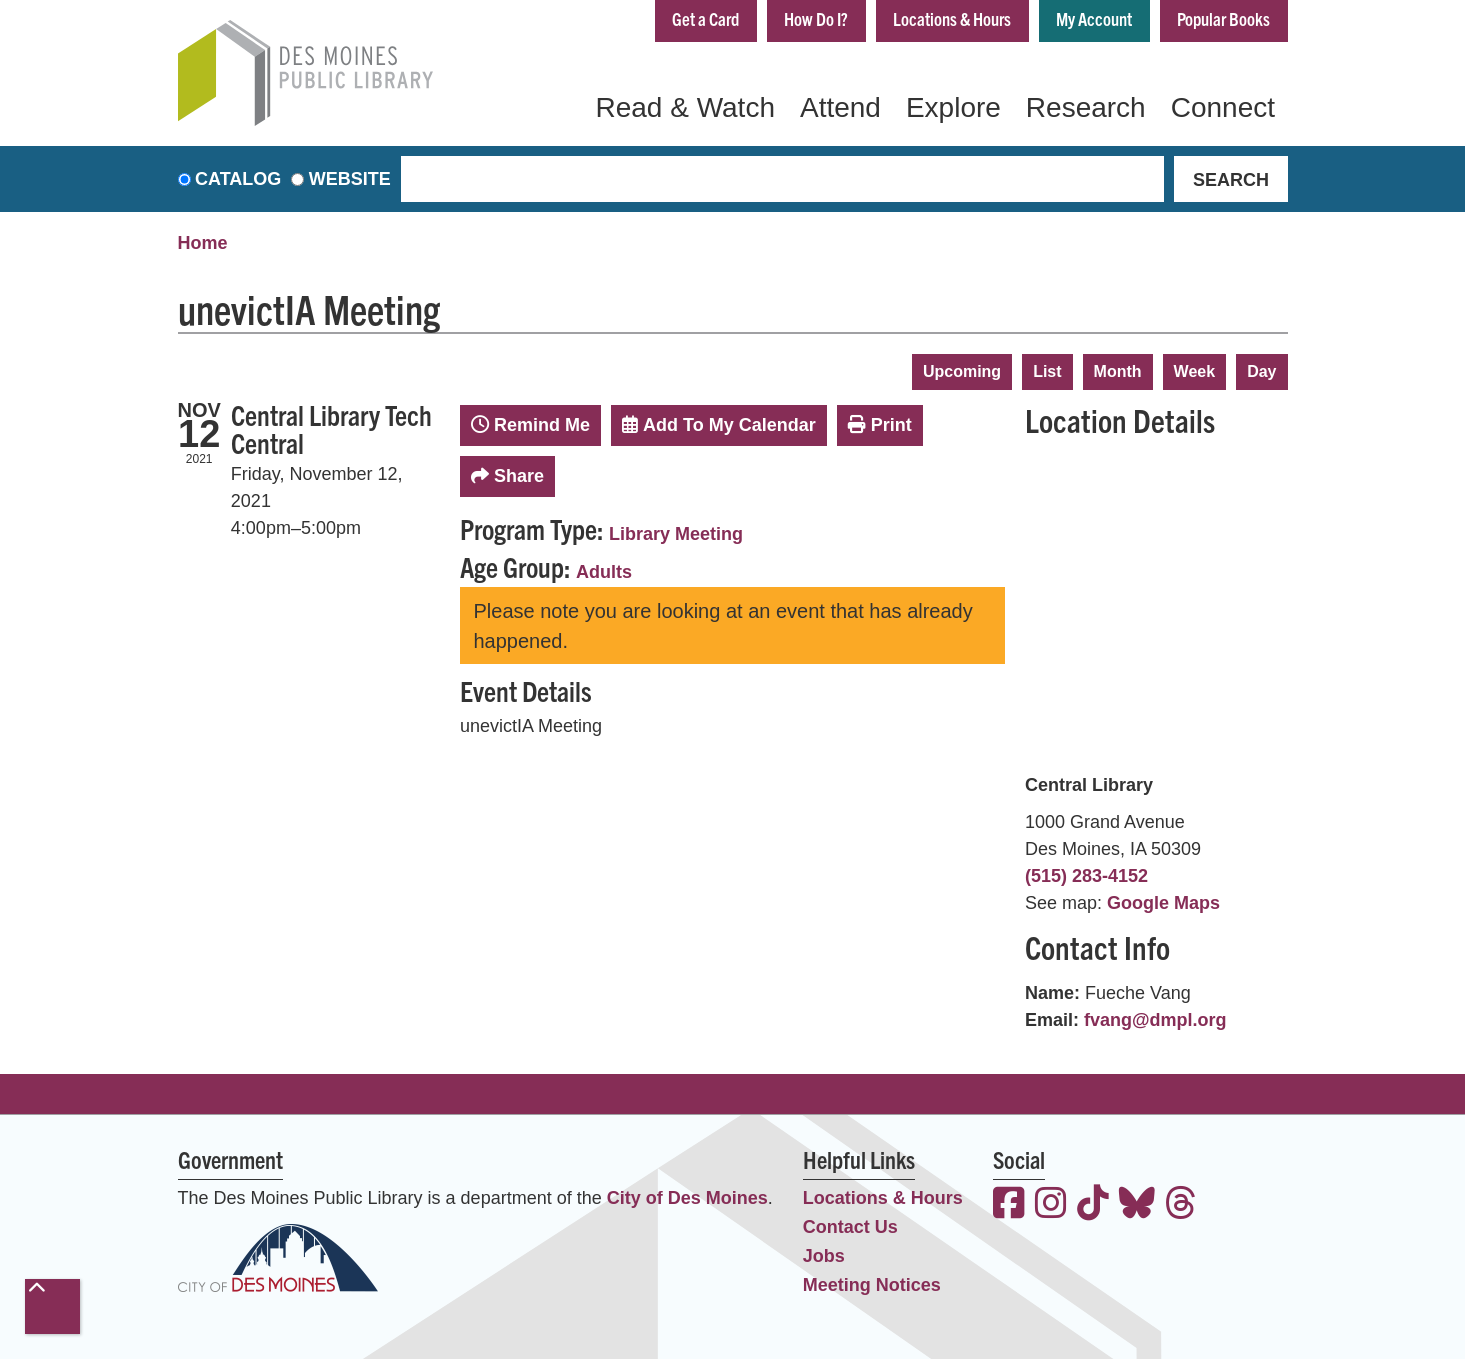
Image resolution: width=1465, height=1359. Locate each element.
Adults (604, 572)
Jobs (824, 1256)
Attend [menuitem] (840, 107)
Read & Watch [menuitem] (684, 107)
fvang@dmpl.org (1155, 1020)
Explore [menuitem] (953, 107)
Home (203, 243)
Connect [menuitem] (1223, 107)
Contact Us (850, 1227)
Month (1118, 371)
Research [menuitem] (1086, 107)
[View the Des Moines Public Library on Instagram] (1051, 1205)
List (1047, 371)
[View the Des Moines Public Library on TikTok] (1093, 1205)
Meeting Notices (872, 1285)
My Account (1094, 18)
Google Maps (1163, 903)
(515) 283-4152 (1086, 876)
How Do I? (816, 18)
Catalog (238, 179)
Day (1261, 371)
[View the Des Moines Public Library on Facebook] (1009, 1205)
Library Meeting (676, 534)
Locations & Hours (952, 18)
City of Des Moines (687, 1198)
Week (1195, 371)
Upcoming (962, 371)
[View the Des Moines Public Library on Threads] (1181, 1205)
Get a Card (705, 18)
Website (350, 179)
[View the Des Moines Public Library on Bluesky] (1137, 1205)
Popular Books (1223, 18)
